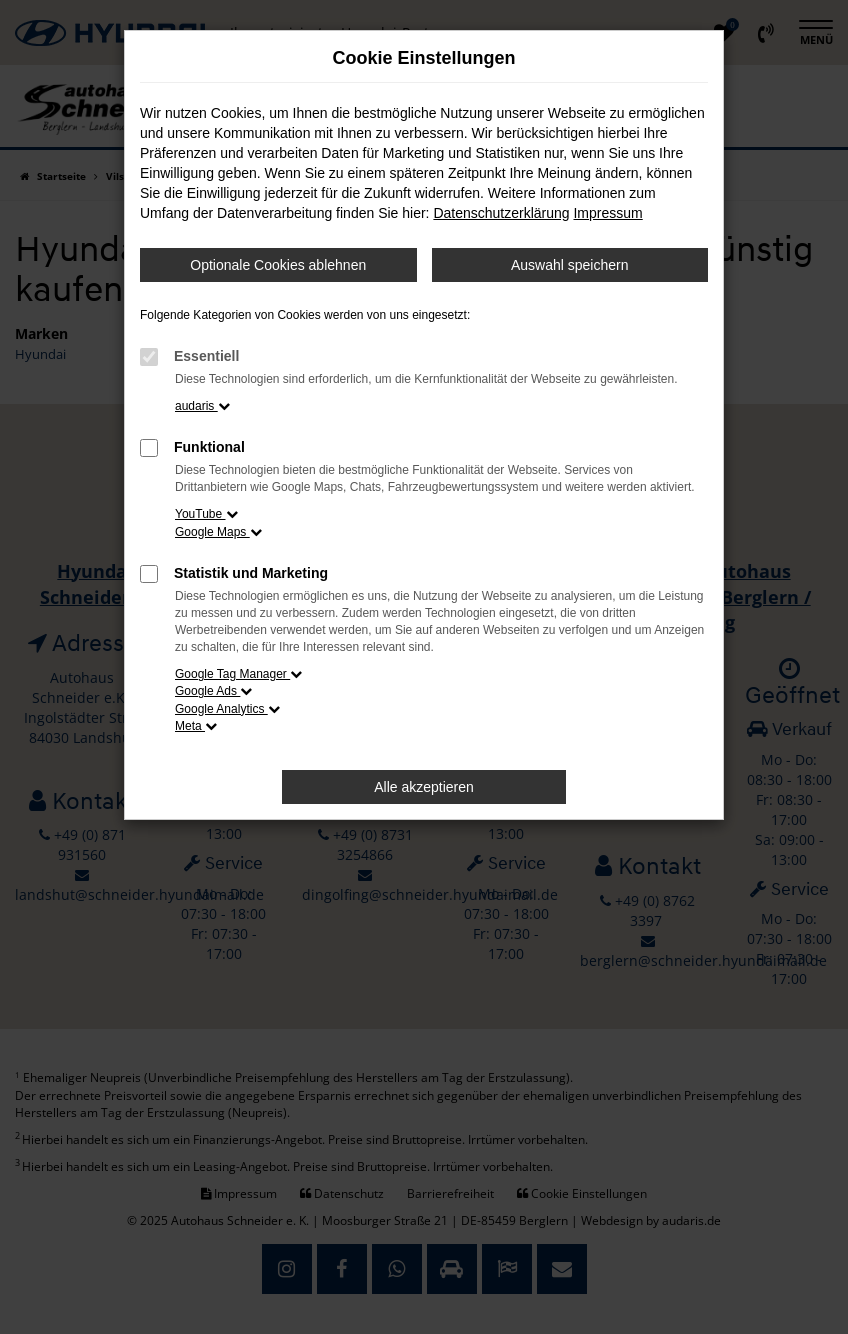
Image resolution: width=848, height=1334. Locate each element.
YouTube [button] (206, 514)
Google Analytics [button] (227, 709)
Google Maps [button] (218, 532)
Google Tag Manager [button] (238, 674)
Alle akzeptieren (424, 787)
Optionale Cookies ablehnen (278, 265)
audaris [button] (202, 406)
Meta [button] (196, 726)
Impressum (607, 213)
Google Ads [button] (213, 691)
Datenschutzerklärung (501, 213)
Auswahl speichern (570, 265)
